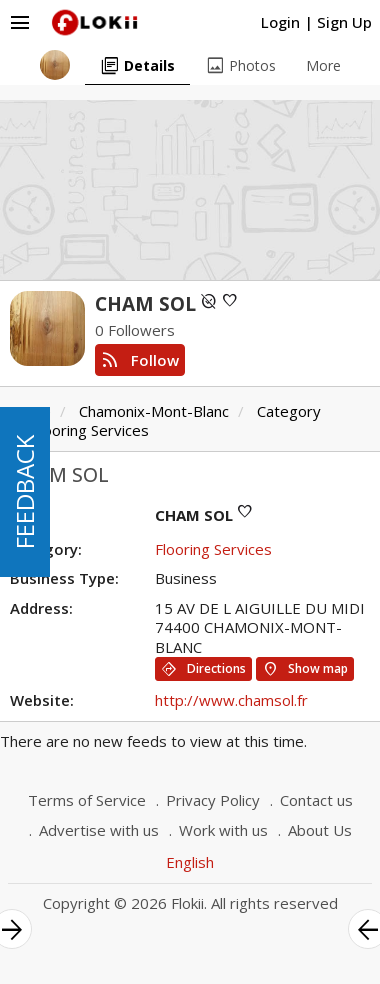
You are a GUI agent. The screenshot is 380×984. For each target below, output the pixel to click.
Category (289, 411)
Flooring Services (90, 430)
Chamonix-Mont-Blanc (154, 411)
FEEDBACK (24, 492)
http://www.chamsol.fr (231, 700)
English (190, 862)
